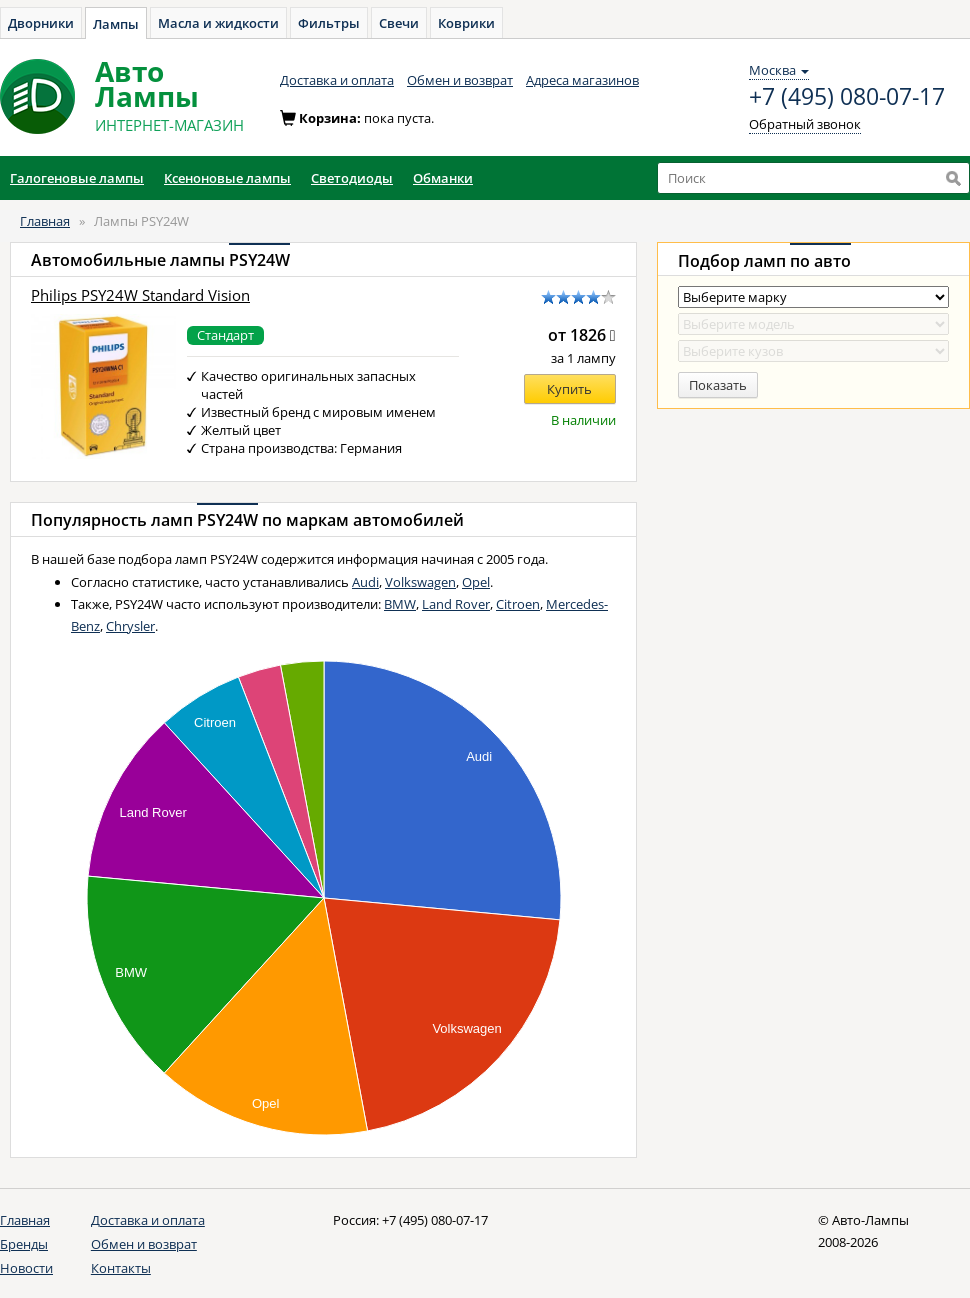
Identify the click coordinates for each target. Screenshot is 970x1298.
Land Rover (456, 604)
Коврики (466, 23)
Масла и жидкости (218, 23)
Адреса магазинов (582, 80)
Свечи (399, 23)
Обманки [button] (443, 178)
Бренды (24, 1244)
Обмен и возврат (460, 80)
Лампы (116, 24)
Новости (26, 1268)
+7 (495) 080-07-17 (847, 97)
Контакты (121, 1268)
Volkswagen (420, 582)
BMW (400, 604)
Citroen (518, 604)
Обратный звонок (805, 124)
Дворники (41, 23)
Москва (779, 70)
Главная (45, 221)
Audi (365, 582)
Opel (476, 582)
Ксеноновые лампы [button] (227, 178)
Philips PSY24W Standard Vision (140, 295)
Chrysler (130, 626)
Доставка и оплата (337, 80)
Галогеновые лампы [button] (77, 178)
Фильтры (329, 23)
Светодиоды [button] (352, 178)
